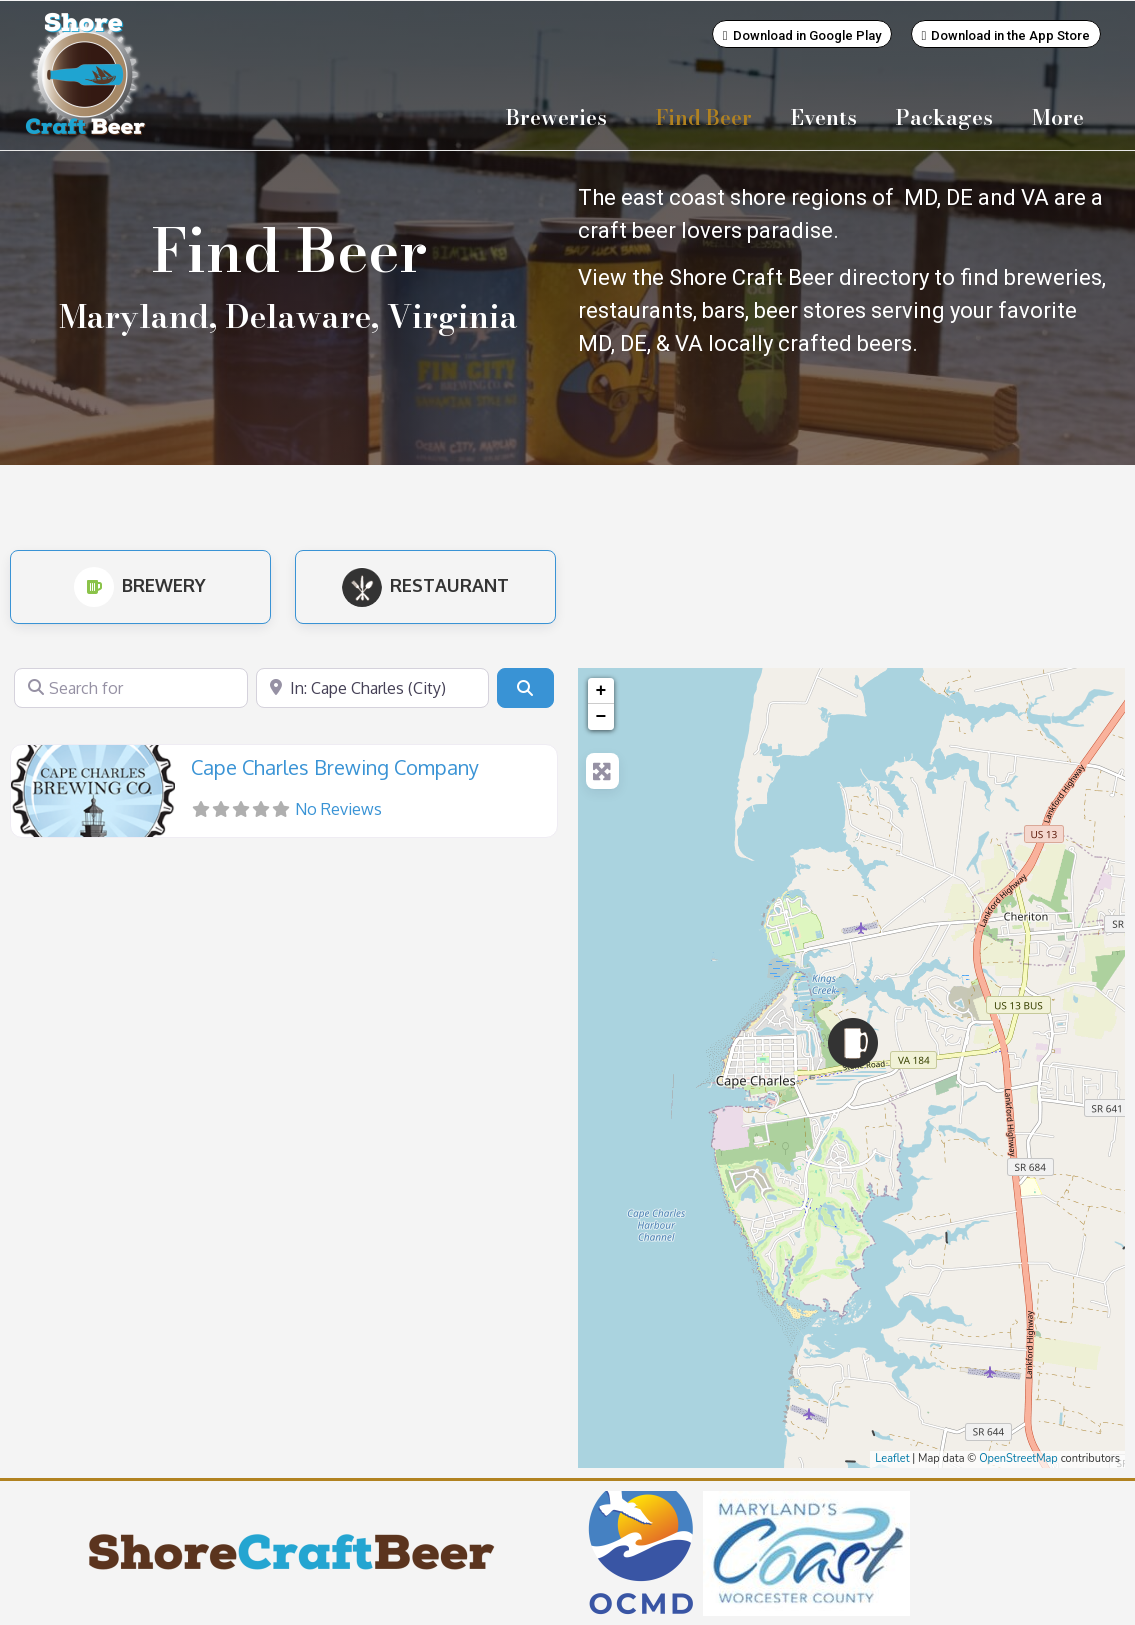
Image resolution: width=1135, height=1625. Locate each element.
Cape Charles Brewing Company (335, 766)
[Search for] (131, 687)
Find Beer (704, 117)
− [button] (601, 716)
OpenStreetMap (1018, 1457)
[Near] (373, 687)
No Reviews (338, 808)
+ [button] (601, 690)
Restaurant (425, 584)
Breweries (561, 117)
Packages (944, 117)
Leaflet (892, 1457)
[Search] (525, 687)
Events (824, 117)
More (1063, 117)
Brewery (140, 584)
